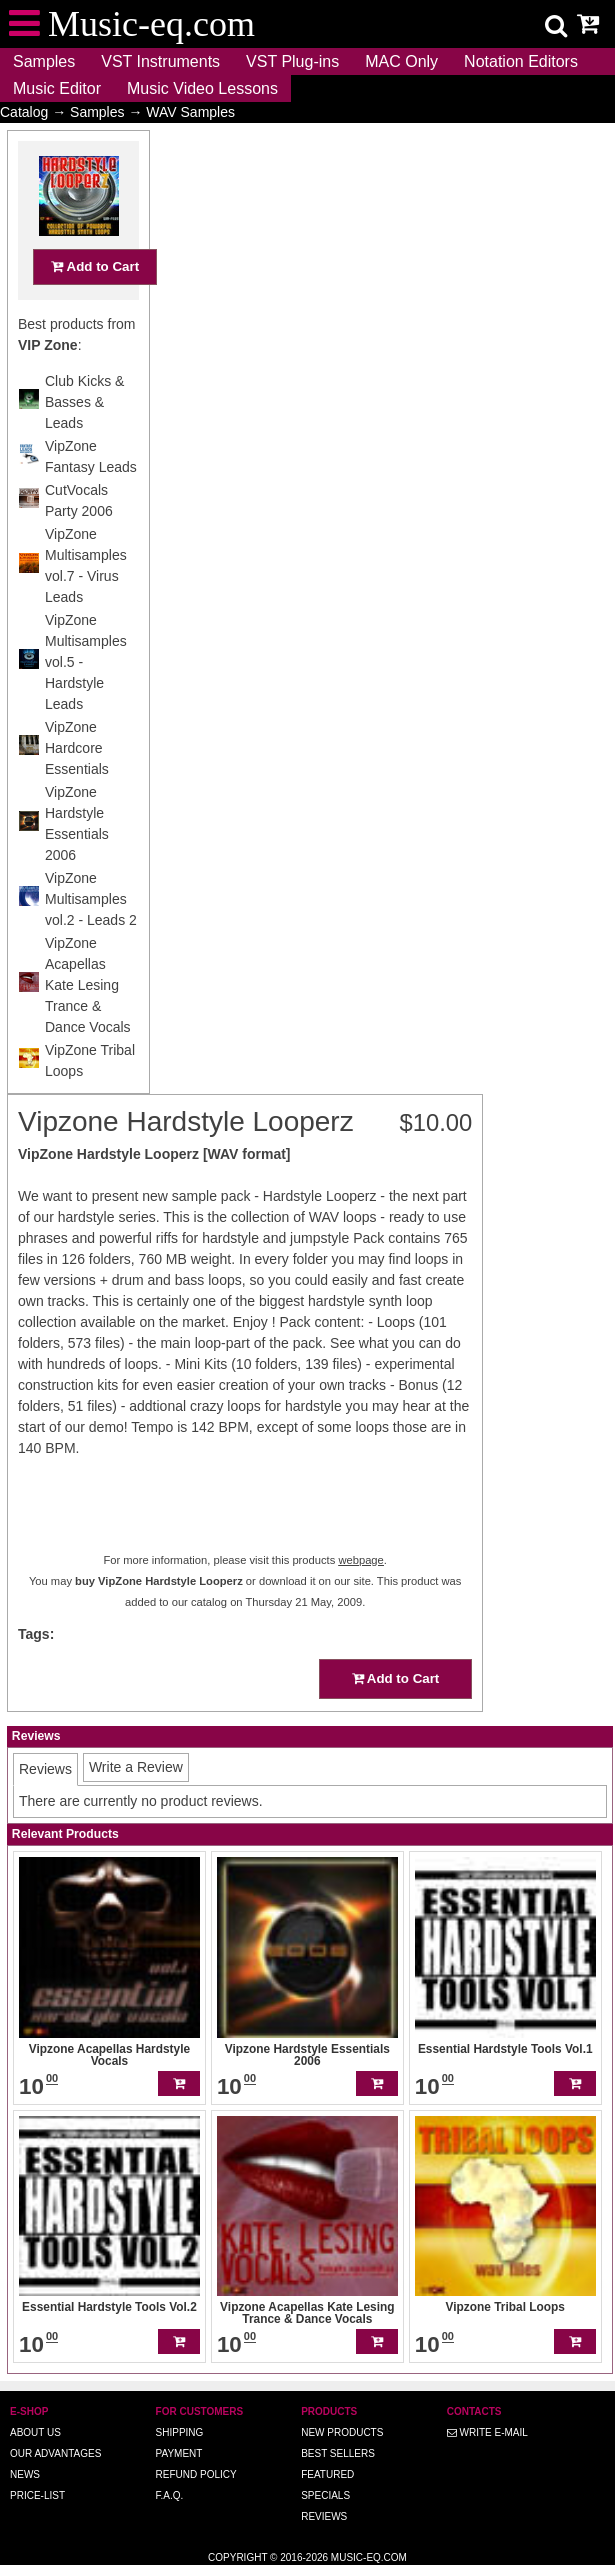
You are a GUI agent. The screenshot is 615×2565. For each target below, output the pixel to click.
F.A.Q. (170, 2495)
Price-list (37, 2495)
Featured (327, 2474)
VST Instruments (160, 61)
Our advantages (55, 2453)
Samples (44, 61)
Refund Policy (196, 2474)
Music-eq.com (369, 2557)
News (25, 2474)
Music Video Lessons (202, 88)
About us (35, 2432)
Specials (325, 2495)
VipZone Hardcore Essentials (77, 787)
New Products (342, 2432)
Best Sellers (338, 2453)
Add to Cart (95, 305)
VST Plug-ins (292, 61)
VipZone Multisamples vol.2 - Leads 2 (91, 938)
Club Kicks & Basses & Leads (84, 441)
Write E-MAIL (487, 2432)
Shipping (180, 2432)
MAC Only (401, 61)
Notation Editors (521, 61)
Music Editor (57, 88)
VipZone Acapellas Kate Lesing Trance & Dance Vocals (88, 1024)
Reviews (324, 2516)
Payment (179, 2453)
